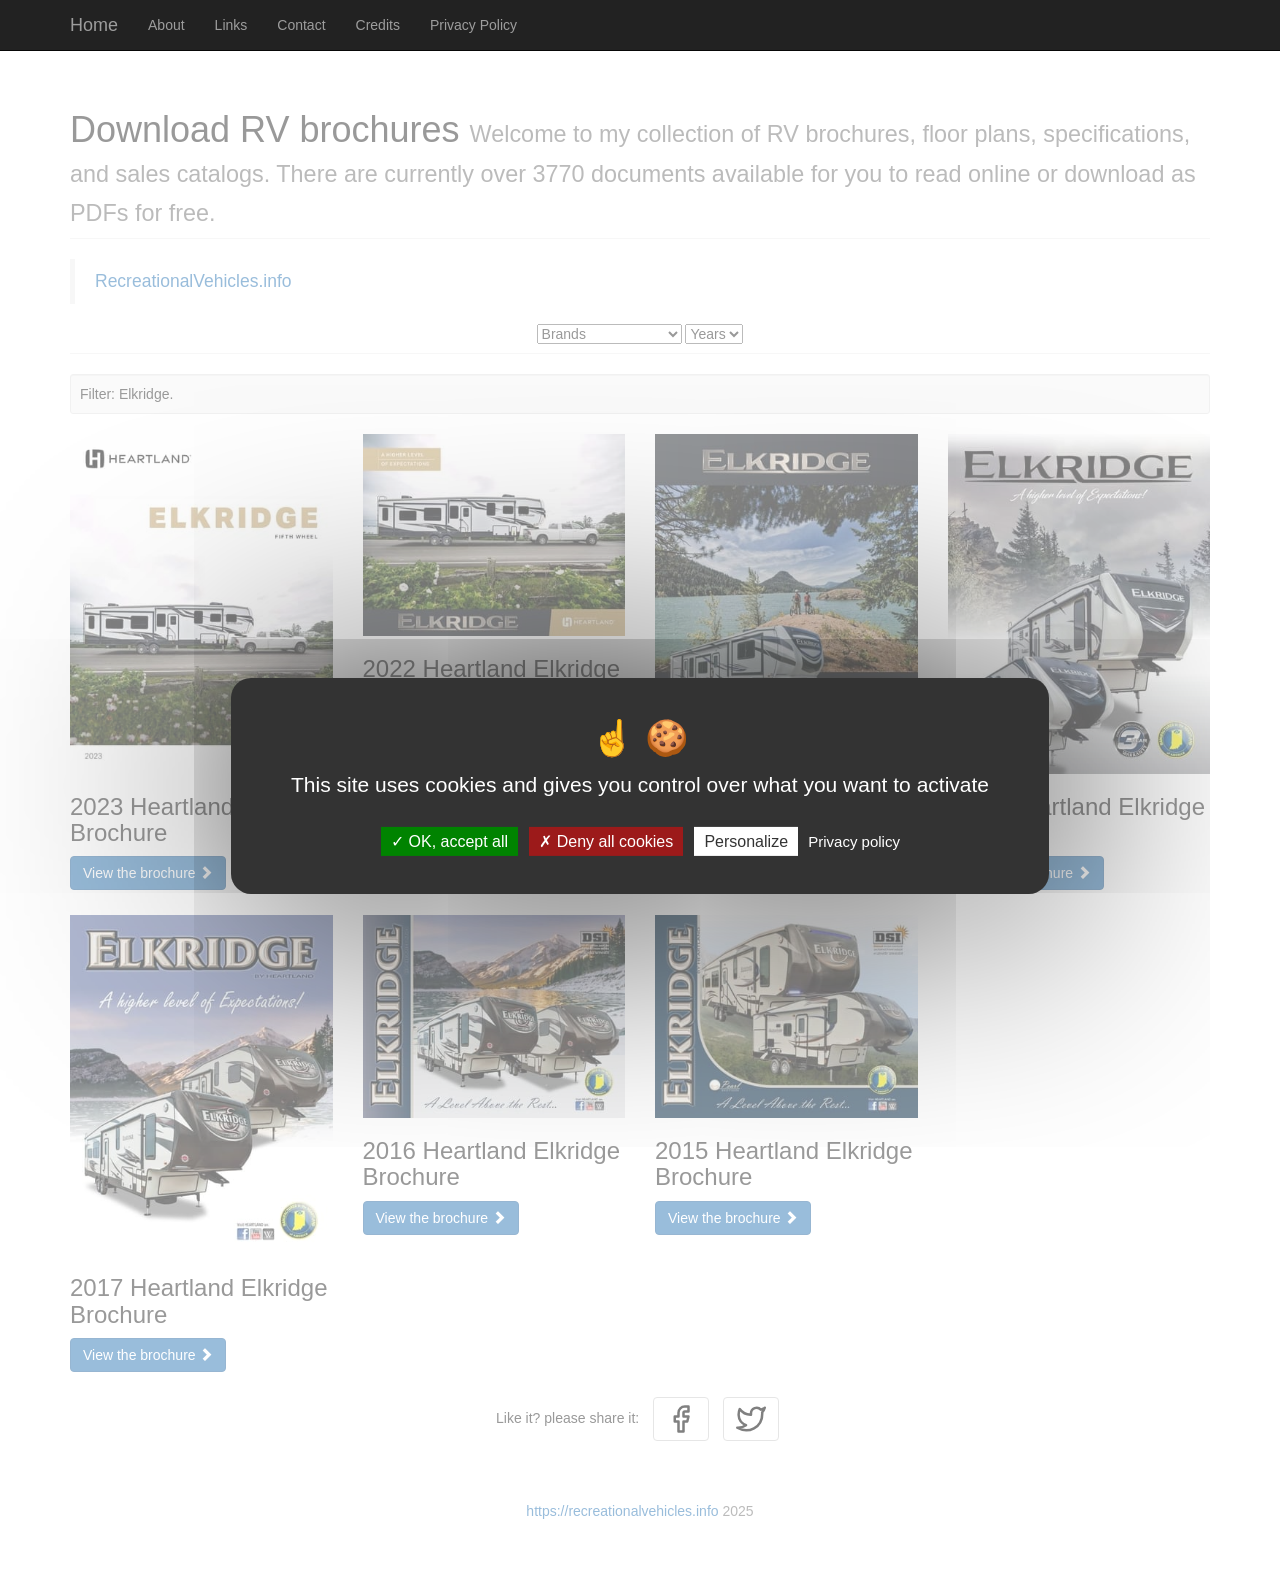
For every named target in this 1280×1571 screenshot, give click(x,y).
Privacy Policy (473, 25)
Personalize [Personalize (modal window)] (746, 840)
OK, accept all (449, 840)
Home (94, 25)
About (166, 25)
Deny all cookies (606, 840)
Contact (301, 25)
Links (231, 25)
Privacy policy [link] (854, 840)
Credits (378, 25)
